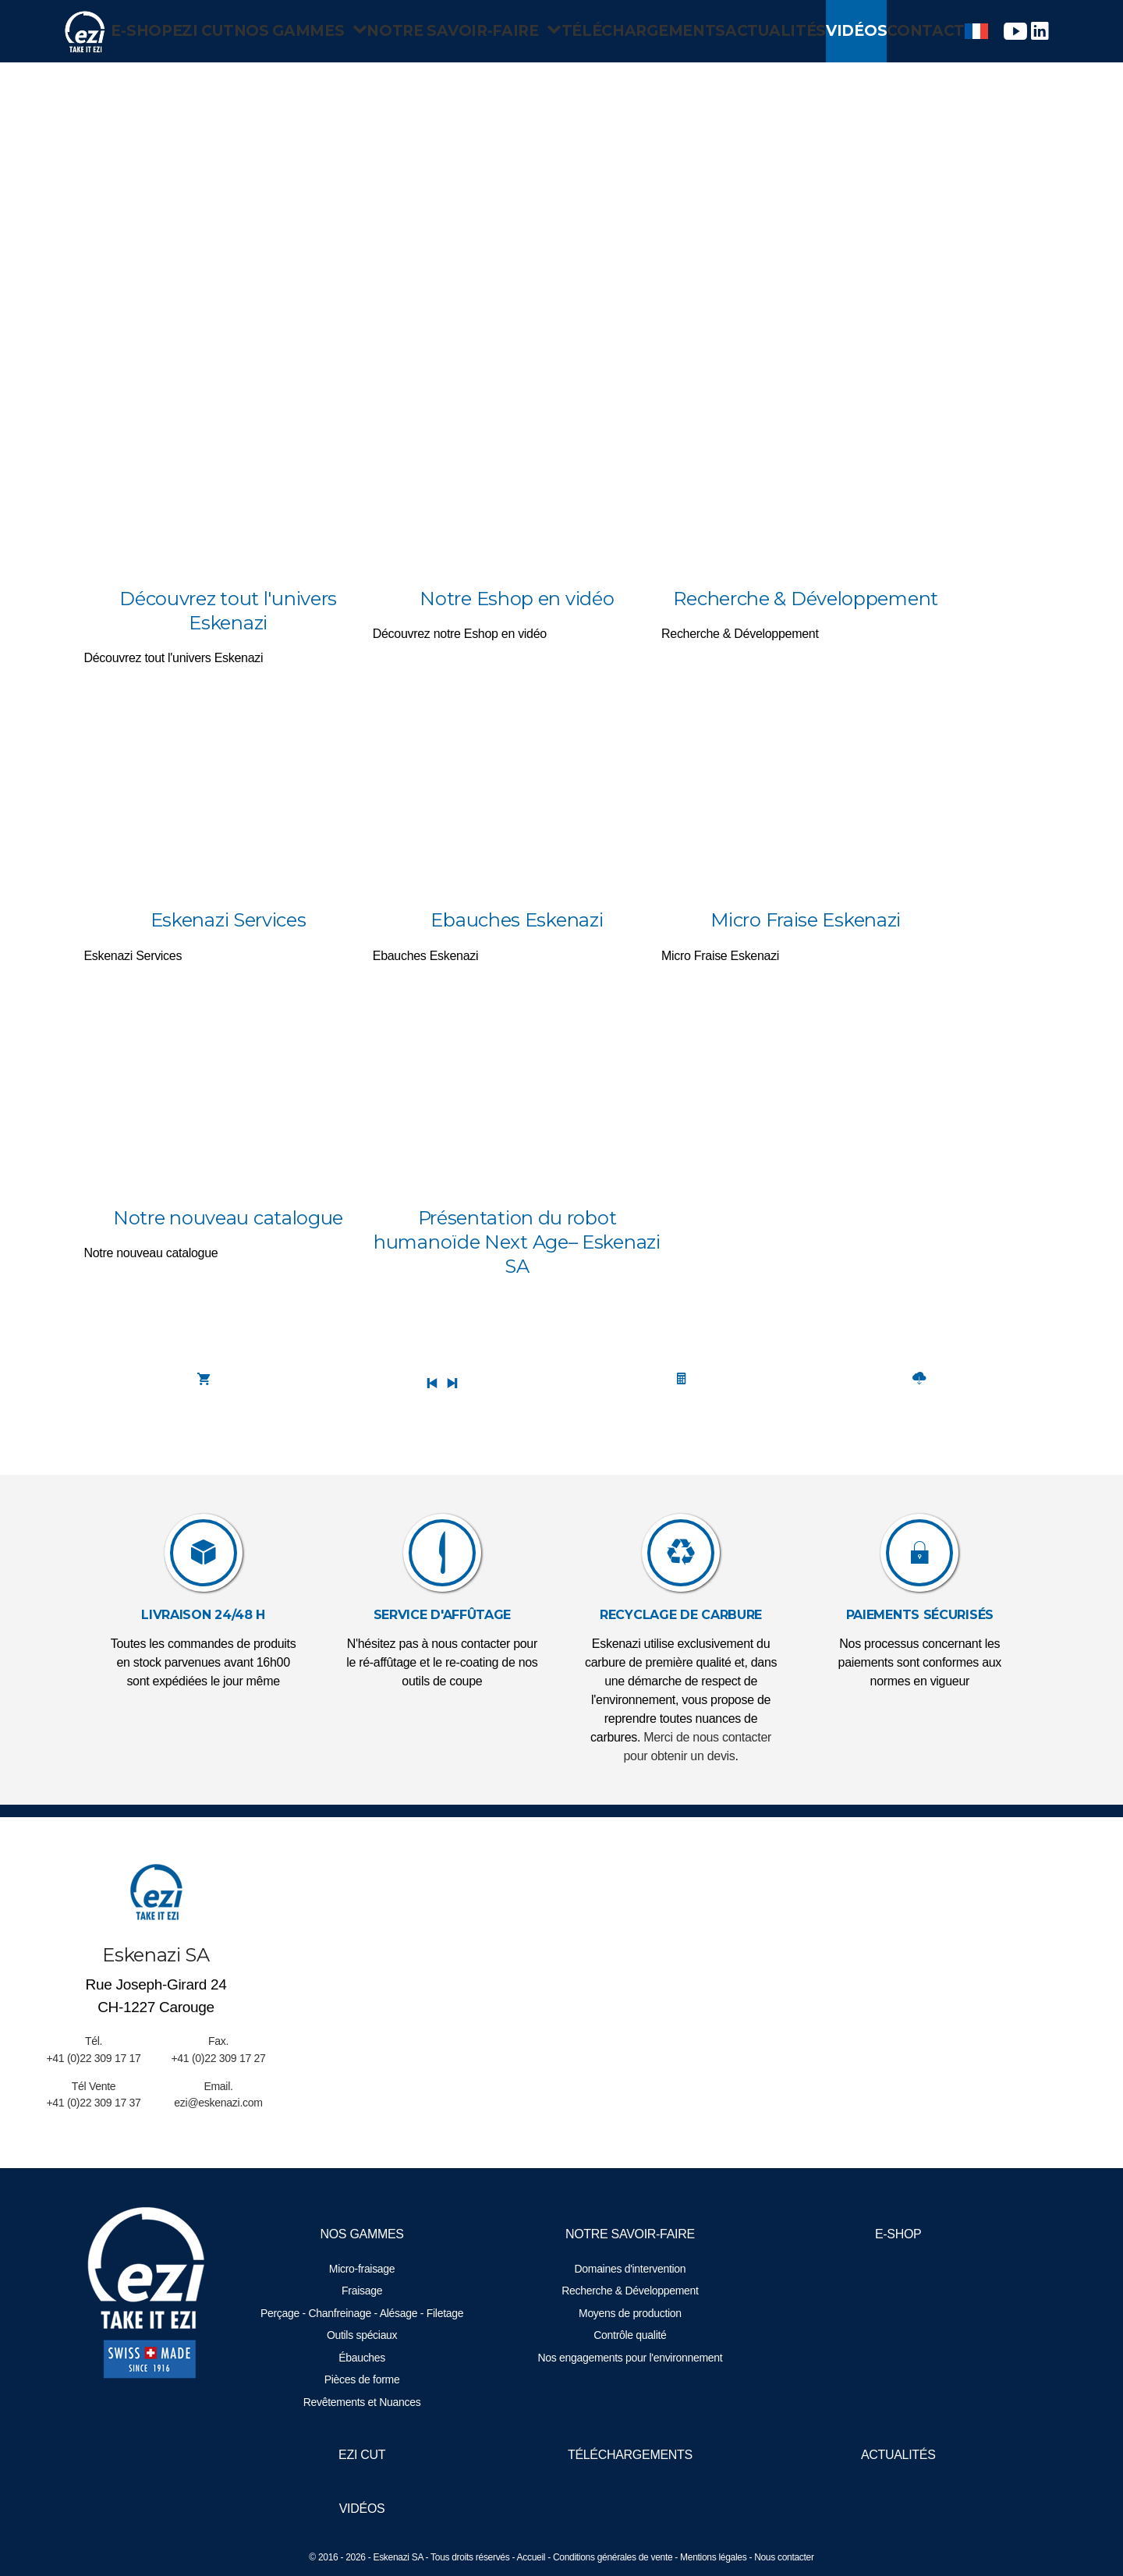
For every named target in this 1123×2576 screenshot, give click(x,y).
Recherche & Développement (630, 2290)
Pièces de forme (366, 2379)
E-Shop (122, 31)
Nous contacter (784, 2557)
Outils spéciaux (366, 2335)
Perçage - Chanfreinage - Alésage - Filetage (365, 2313)
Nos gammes (309, 31)
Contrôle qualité (629, 2335)
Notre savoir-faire (466, 31)
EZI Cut (199, 31)
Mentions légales (713, 2557)
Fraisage (365, 2290)
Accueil (531, 2557)
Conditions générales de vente (612, 2557)
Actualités (766, 30)
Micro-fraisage (366, 2268)
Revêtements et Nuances (366, 2402)
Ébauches (365, 2357)
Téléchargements (630, 30)
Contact (946, 30)
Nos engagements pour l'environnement (629, 2357)
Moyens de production (630, 2313)
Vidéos (860, 30)
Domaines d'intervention (630, 2268)
